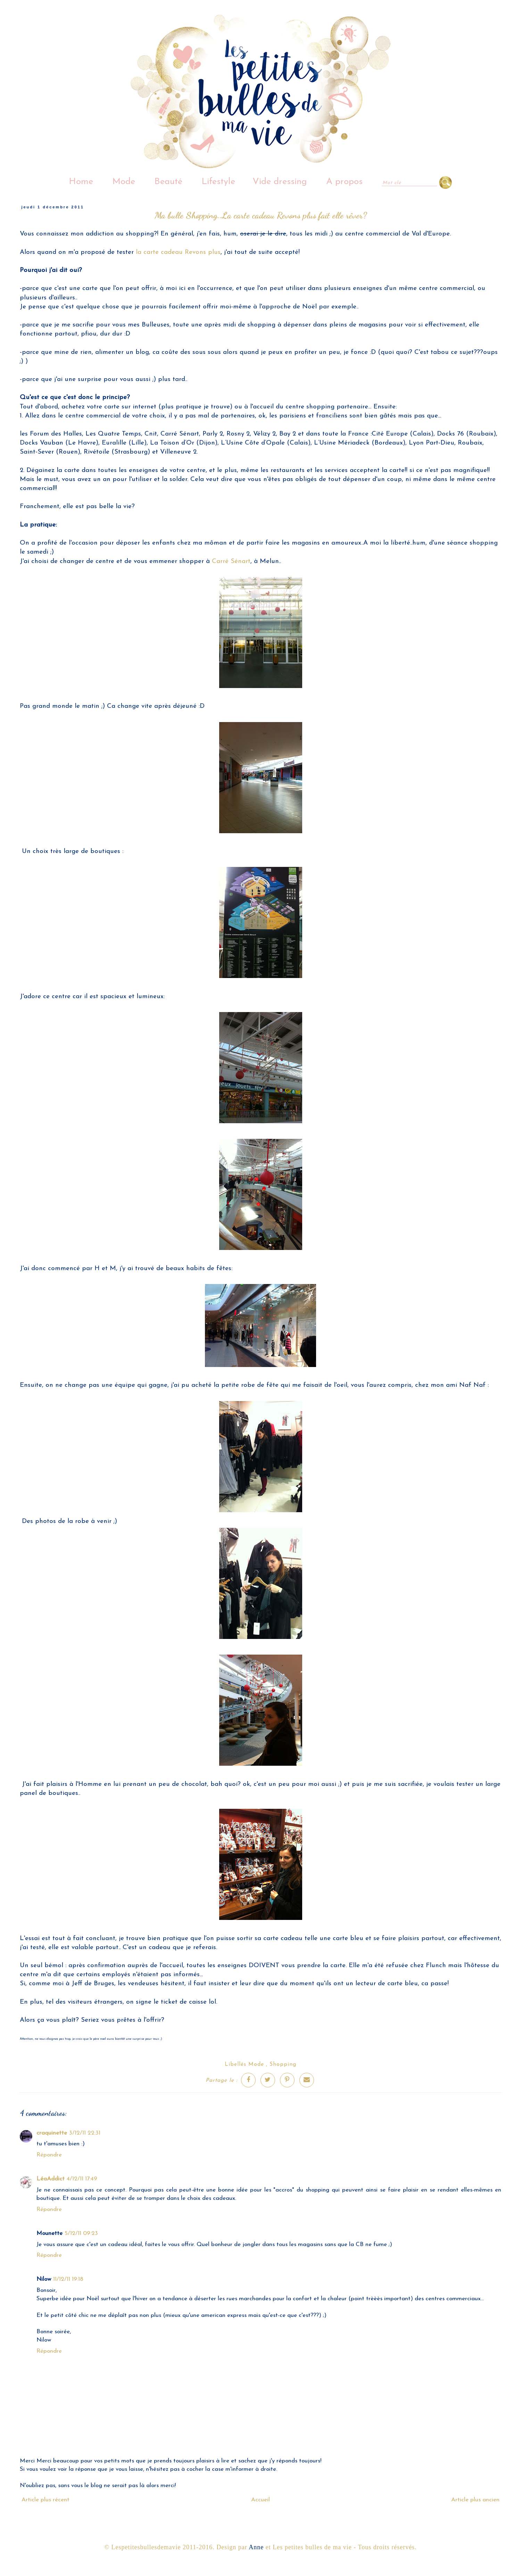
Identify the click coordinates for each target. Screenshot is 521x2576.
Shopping (283, 2064)
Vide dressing (280, 182)
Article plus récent (45, 2500)
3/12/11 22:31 (84, 2133)
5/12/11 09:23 (81, 2233)
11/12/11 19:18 (68, 2279)
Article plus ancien (475, 2500)
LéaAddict (50, 2179)
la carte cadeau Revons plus (178, 252)
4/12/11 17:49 (82, 2179)
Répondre (49, 2155)
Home (81, 182)
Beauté (168, 182)
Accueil (260, 2500)
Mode (123, 182)
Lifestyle (218, 182)
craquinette (51, 2133)
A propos (344, 182)
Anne (256, 2547)
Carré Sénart (231, 561)
